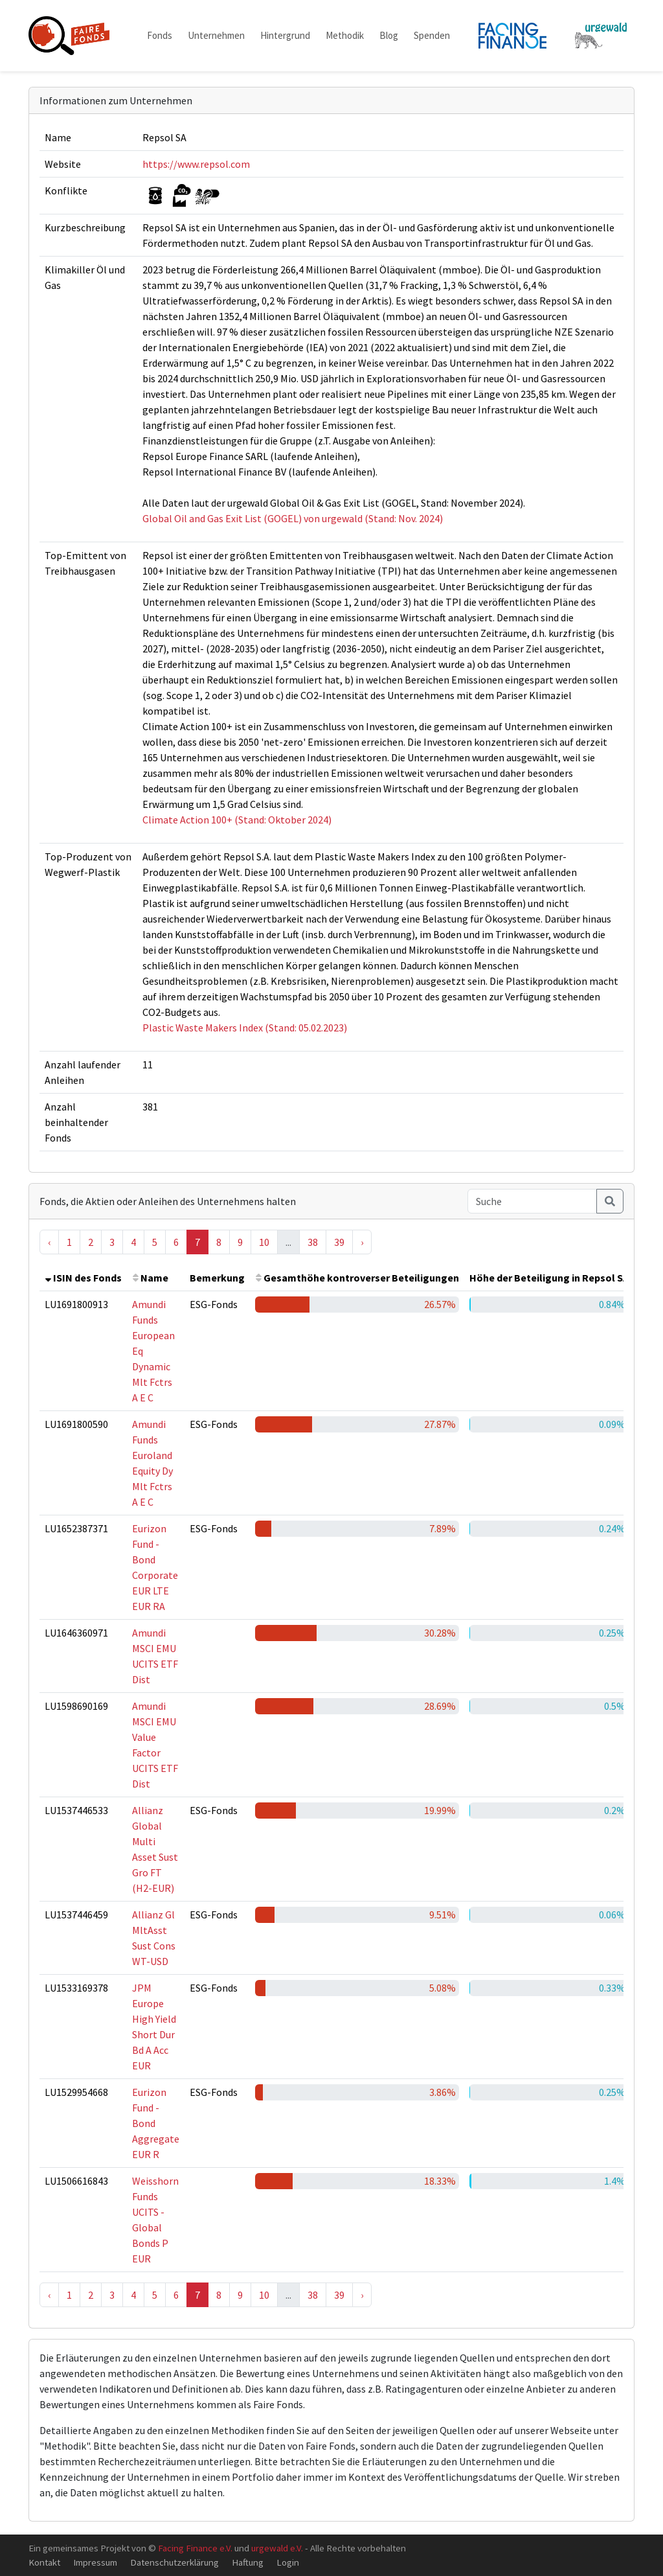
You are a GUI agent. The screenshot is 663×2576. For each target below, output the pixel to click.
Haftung (248, 2562)
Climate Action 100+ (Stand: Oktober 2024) (237, 819)
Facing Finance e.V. (195, 2548)
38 (313, 1242)
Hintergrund (285, 35)
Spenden (432, 35)
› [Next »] (362, 1242)
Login (287, 2562)
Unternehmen (216, 35)
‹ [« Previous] (49, 1242)
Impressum (95, 2562)
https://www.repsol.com (196, 163)
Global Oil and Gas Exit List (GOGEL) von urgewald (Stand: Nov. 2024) (292, 518)
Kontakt (44, 2562)
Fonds (159, 35)
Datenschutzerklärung (174, 2562)
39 (339, 1242)
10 (264, 1242)
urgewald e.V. (277, 2548)
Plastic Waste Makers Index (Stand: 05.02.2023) (244, 1027)
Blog (388, 35)
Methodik (345, 35)
